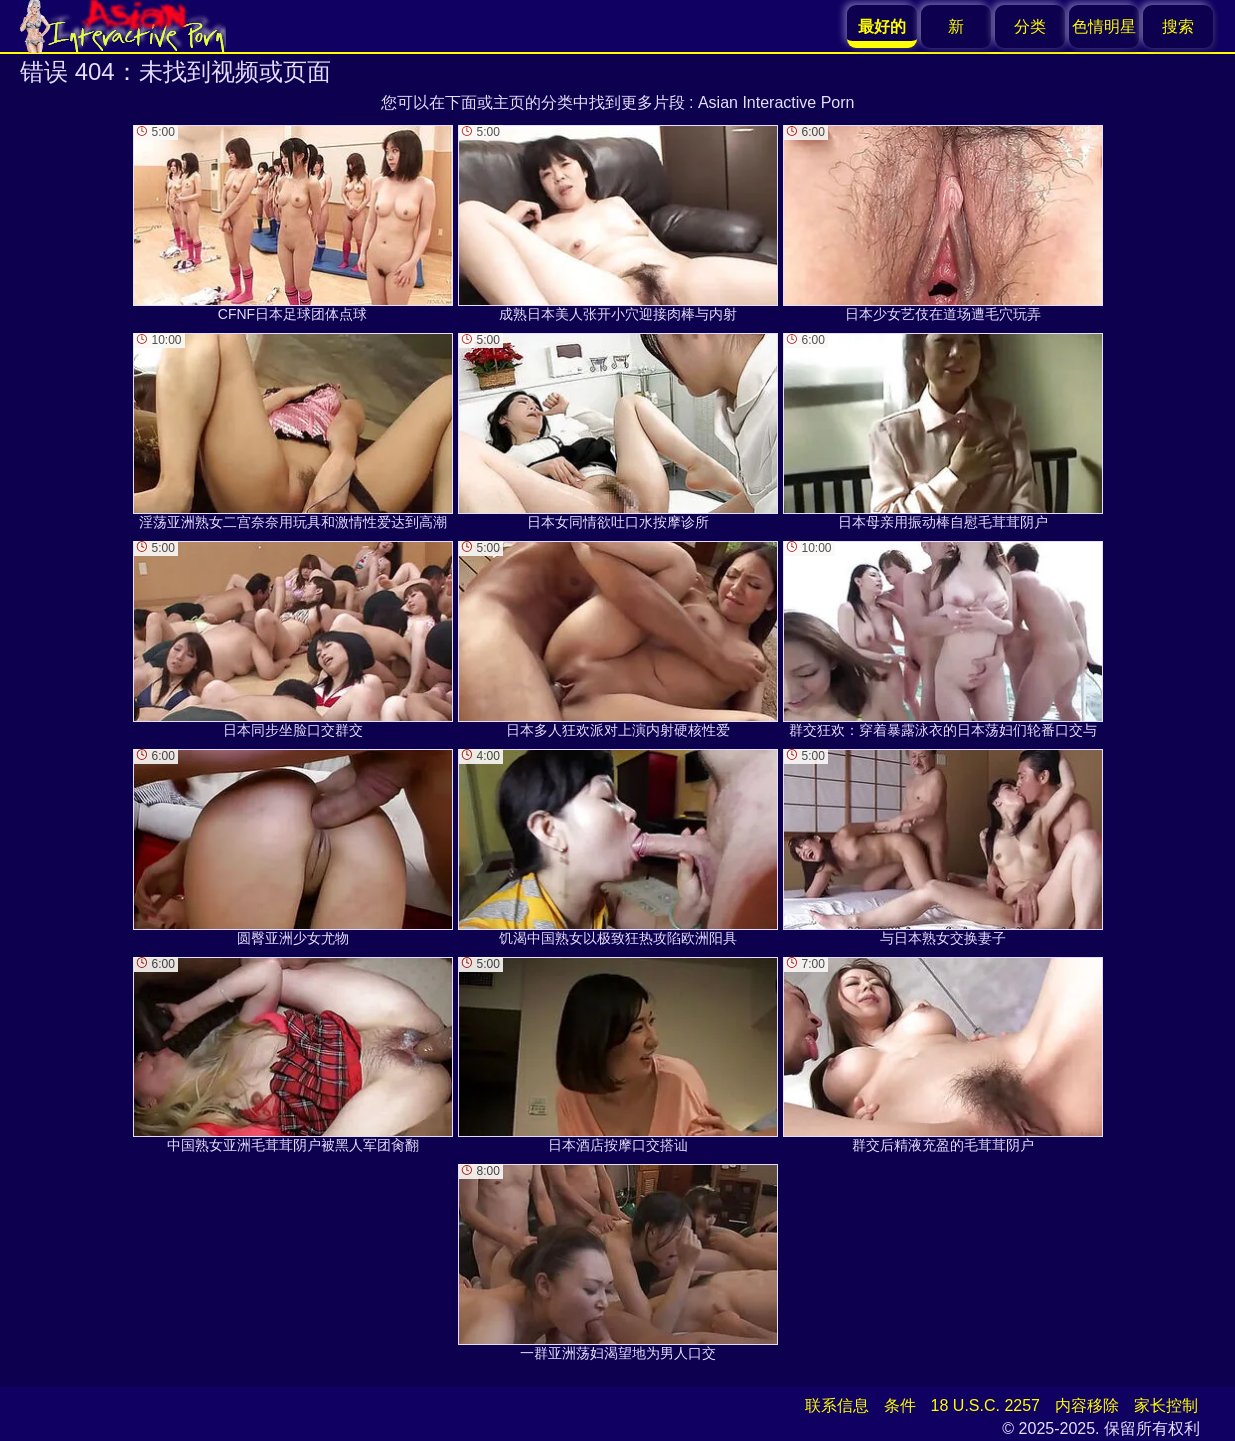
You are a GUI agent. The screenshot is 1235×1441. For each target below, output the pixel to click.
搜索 (1178, 26)
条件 (900, 1405)
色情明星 (1104, 26)
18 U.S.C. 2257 (985, 1405)
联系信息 (837, 1405)
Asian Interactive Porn (776, 102)
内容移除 (1087, 1405)
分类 (1030, 26)
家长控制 (1166, 1405)
